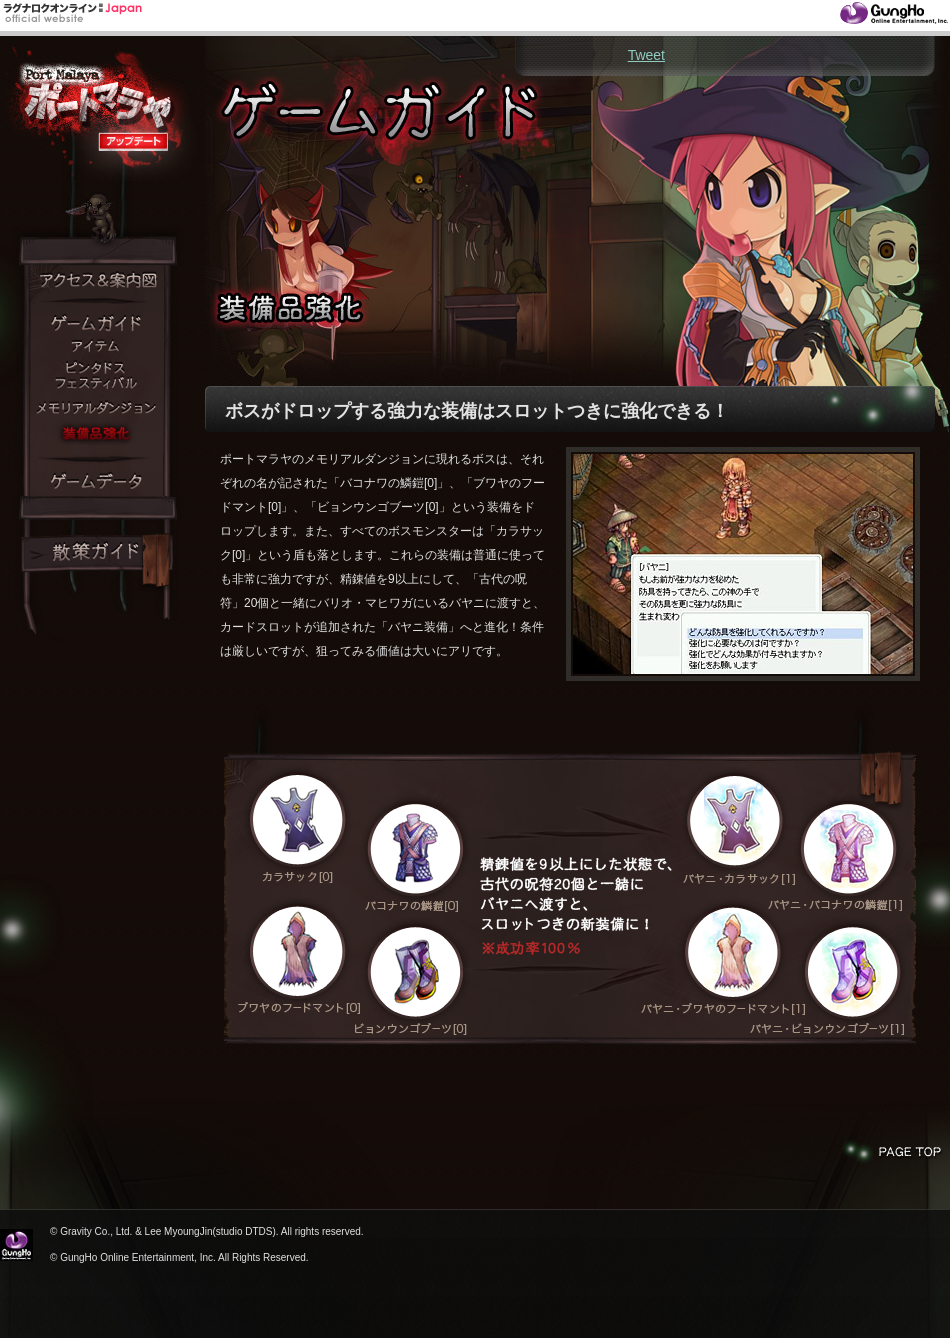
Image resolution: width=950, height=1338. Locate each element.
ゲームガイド (95, 323)
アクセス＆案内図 (97, 280)
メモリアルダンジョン (95, 408)
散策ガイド (97, 553)
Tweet (646, 55)
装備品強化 (95, 433)
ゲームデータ (95, 481)
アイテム (95, 346)
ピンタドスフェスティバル (95, 376)
